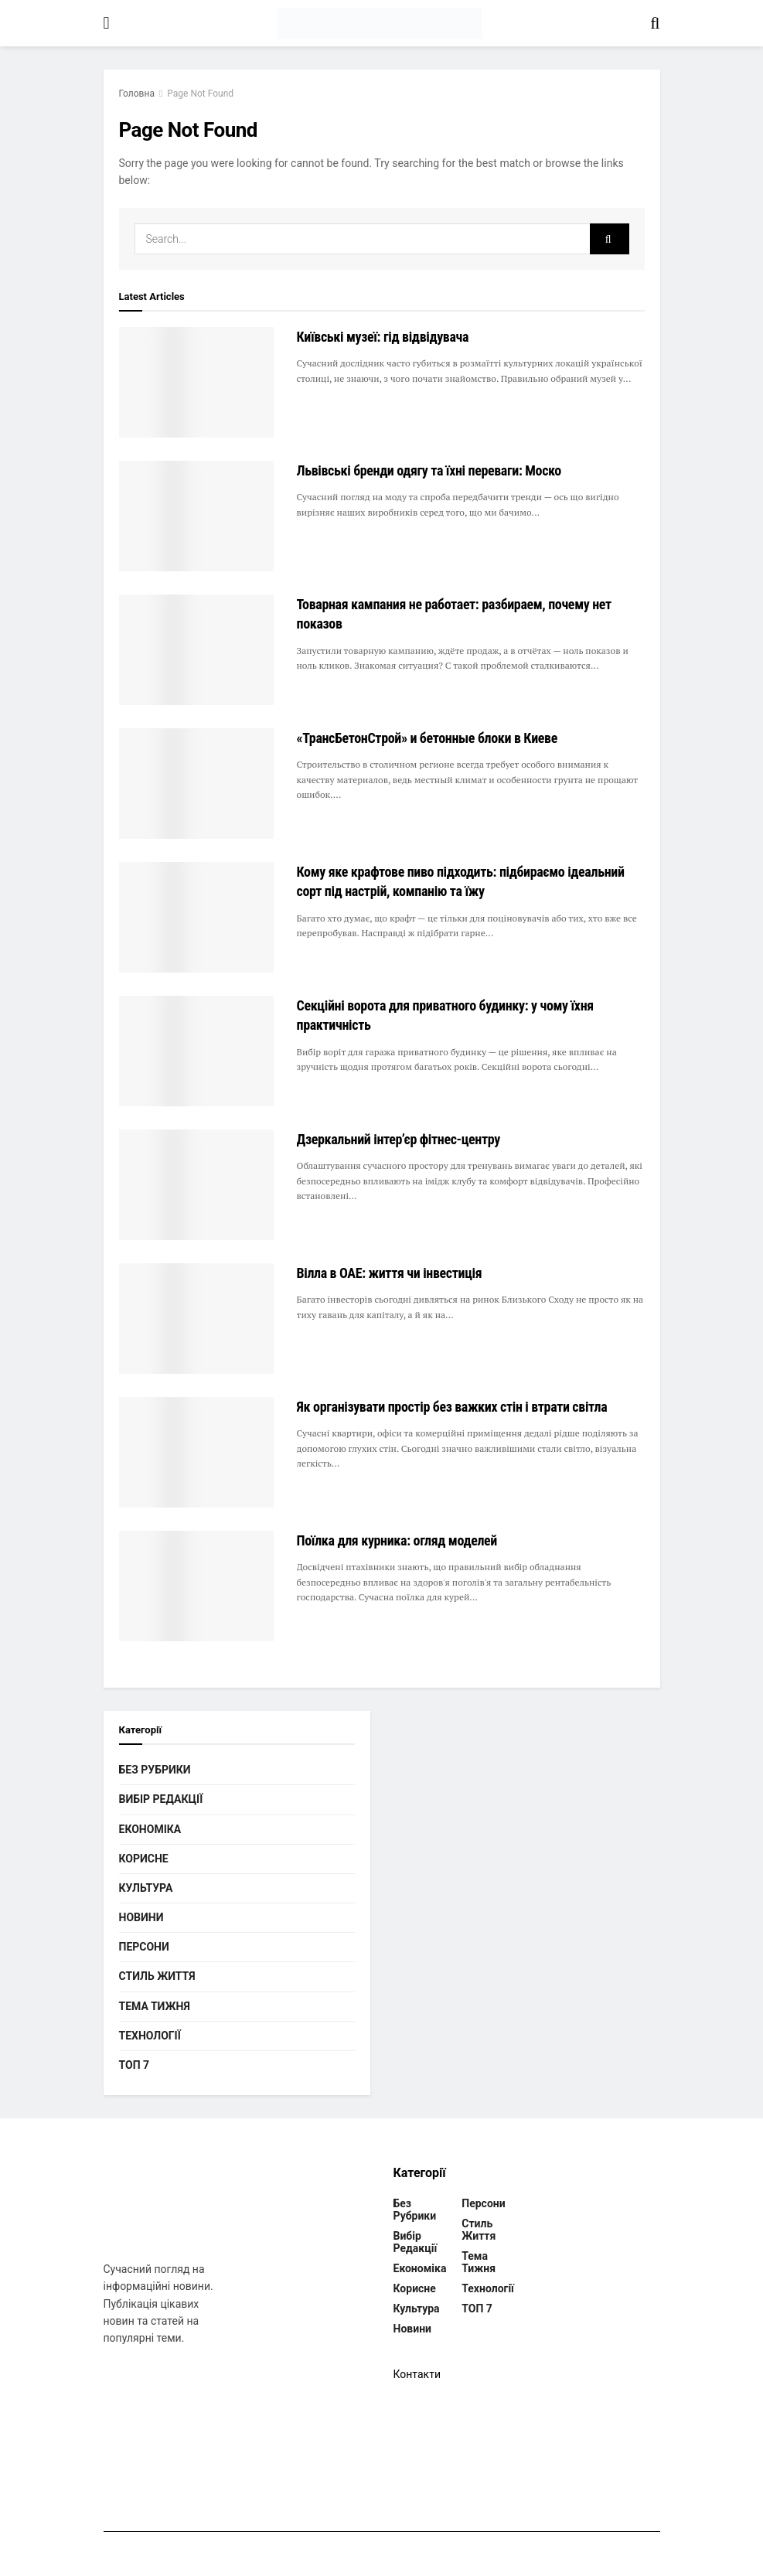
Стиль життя (157, 1976)
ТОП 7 (134, 2065)
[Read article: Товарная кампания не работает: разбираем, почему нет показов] (196, 650)
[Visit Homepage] (380, 23)
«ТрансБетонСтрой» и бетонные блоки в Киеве (427, 738)
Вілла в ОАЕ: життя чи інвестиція (389, 1273)
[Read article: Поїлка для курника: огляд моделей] (196, 1586)
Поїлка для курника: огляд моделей (397, 1540)
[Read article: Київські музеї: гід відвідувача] (196, 382)
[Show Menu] (107, 23)
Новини (141, 1917)
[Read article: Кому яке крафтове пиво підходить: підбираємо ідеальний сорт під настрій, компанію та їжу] (196, 917)
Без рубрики (155, 1769)
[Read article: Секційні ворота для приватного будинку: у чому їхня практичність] (196, 1051)
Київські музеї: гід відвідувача (383, 337)
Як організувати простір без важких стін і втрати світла (452, 1407)
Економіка (150, 1829)
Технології (150, 2035)
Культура (146, 1888)
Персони (144, 1947)
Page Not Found (200, 93)
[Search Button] (654, 23)
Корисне (144, 1858)
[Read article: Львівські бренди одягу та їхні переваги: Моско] (196, 516)
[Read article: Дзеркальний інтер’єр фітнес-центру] (196, 1185)
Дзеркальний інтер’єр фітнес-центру (398, 1139)
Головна (137, 93)
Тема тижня (154, 2006)
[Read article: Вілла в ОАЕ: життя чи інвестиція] (196, 1318)
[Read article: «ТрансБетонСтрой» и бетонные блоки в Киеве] (196, 783)
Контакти (417, 2374)
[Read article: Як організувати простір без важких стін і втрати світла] (196, 1452)
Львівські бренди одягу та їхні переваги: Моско (429, 470)
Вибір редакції (161, 1799)
